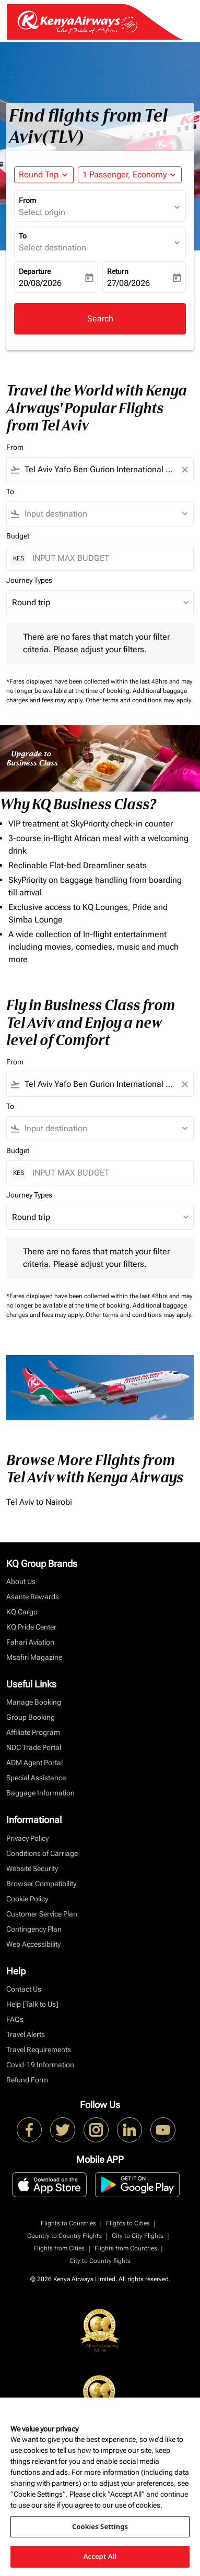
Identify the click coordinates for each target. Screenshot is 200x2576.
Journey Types (29, 580)
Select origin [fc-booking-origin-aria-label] (42, 212)
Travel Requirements (38, 2049)
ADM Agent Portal (34, 1762)
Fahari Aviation (30, 1642)
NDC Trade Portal (33, 1747)
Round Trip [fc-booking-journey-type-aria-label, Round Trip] (38, 174)
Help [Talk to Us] (32, 2004)
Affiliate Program (33, 1732)
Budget (17, 536)
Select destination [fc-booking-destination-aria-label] (52, 248)
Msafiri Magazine (34, 1657)
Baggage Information (40, 1793)
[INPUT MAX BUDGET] (107, 558)
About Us (21, 1581)
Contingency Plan (34, 1929)
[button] (130, 174)
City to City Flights (137, 2235)
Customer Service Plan (41, 1914)
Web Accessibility (33, 1944)
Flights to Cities (128, 2223)
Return (117, 271)
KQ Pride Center (31, 1627)
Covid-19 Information (40, 2064)
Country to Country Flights (64, 2235)
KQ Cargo (22, 1612)
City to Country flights (100, 2261)
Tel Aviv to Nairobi (39, 1502)
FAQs (14, 2019)
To (23, 236)
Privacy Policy (27, 1838)
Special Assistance (36, 1778)
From (27, 200)
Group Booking (30, 1717)
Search (100, 319)
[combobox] (100, 469)
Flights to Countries (68, 2223)
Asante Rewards (32, 1596)
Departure (35, 271)
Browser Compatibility (41, 1883)
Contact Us (23, 1989)
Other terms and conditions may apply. (139, 700)
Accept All (100, 2556)
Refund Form (27, 2080)
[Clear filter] (184, 470)
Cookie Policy (27, 1899)
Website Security (32, 1868)
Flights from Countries (126, 2248)
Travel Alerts (25, 2034)
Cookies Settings (100, 2526)
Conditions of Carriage (42, 1853)
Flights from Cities (59, 2248)
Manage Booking (33, 1702)
